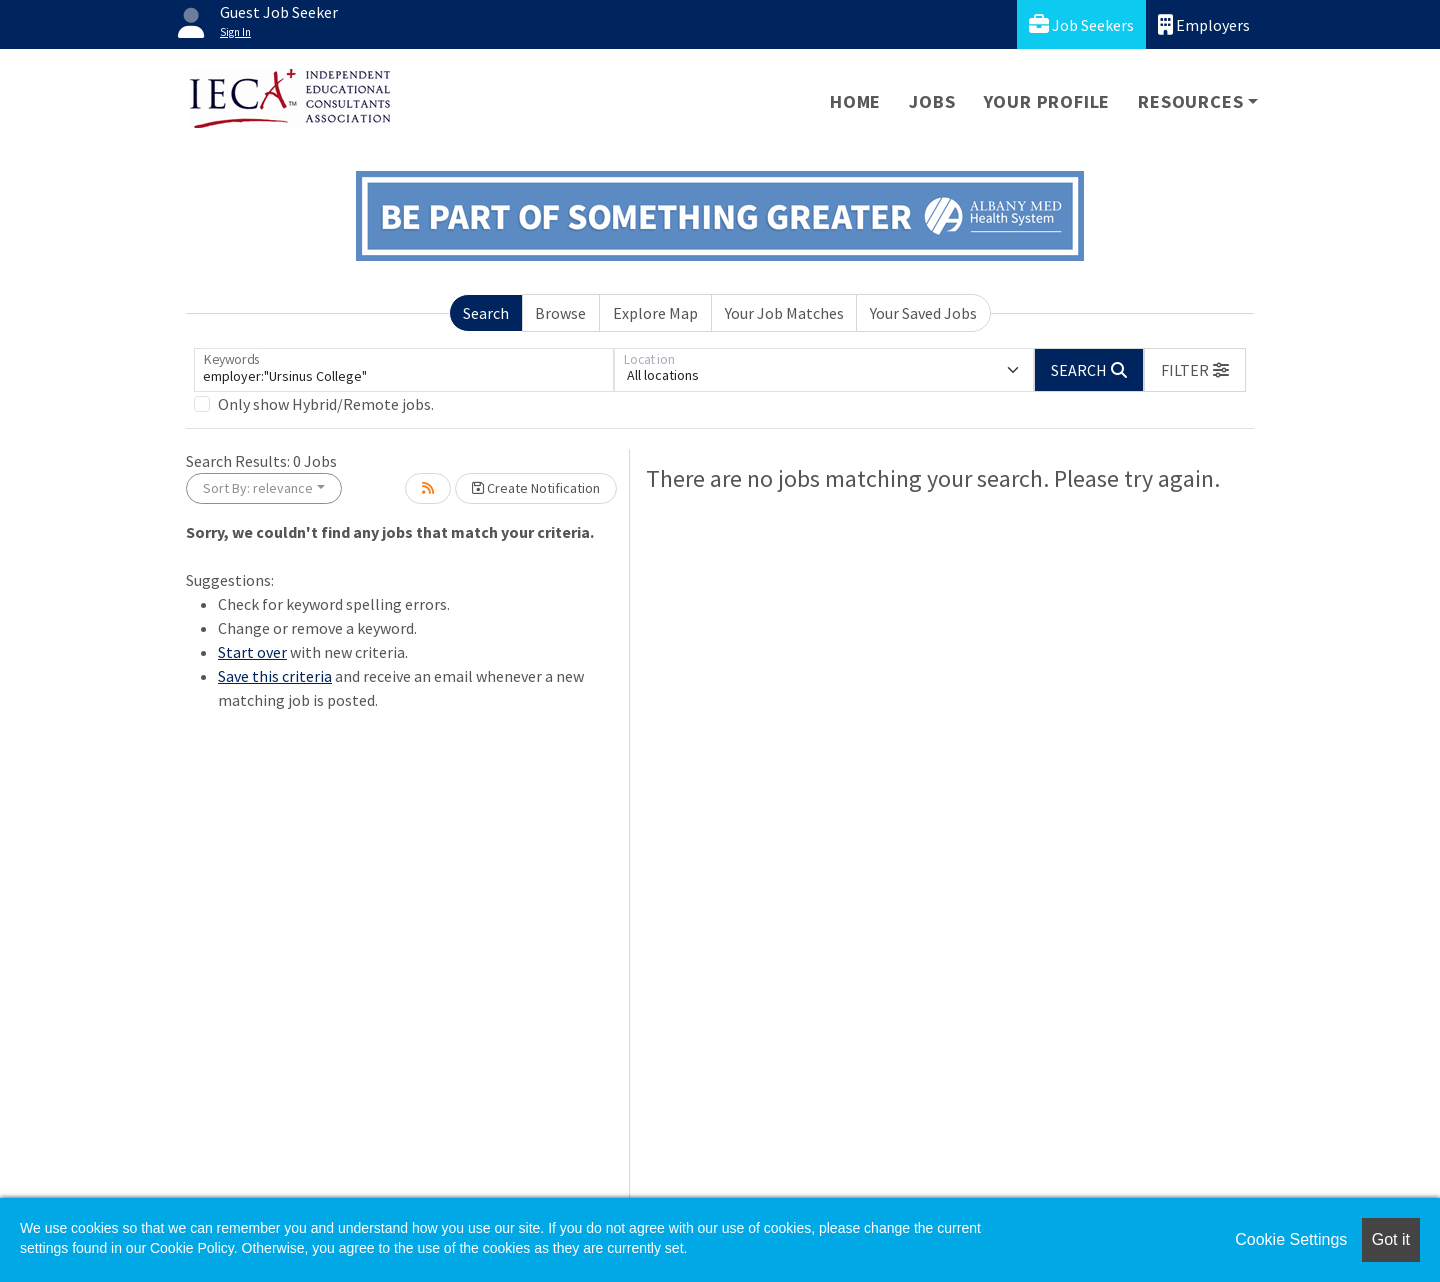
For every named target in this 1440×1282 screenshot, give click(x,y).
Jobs (932, 101)
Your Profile (1047, 101)
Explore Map (655, 313)
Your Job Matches (784, 313)
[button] (1195, 370)
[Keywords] (404, 370)
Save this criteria (275, 676)
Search (486, 313)
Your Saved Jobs (923, 313)
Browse (560, 313)
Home (855, 101)
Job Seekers (1081, 24)
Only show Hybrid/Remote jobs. (326, 404)
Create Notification (536, 488)
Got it (1391, 1239)
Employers (1204, 24)
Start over (252, 652)
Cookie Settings (1291, 1239)
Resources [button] (1190, 101)
